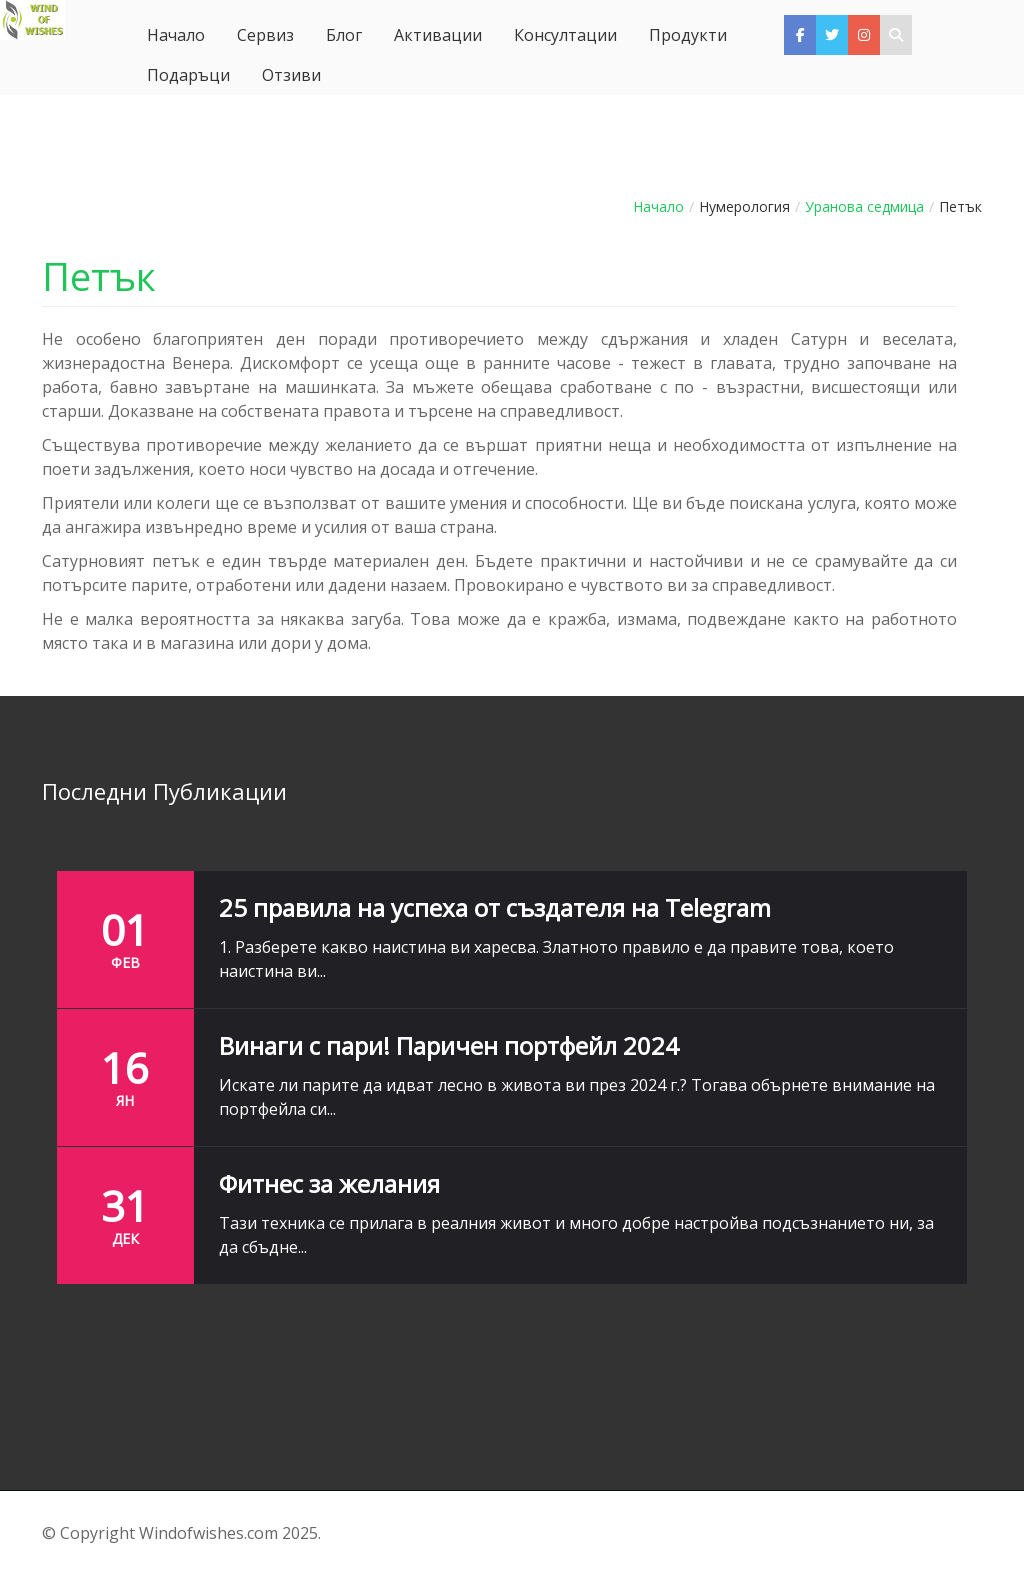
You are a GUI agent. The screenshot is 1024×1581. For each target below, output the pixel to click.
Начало (658, 206)
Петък (99, 276)
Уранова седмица (864, 206)
